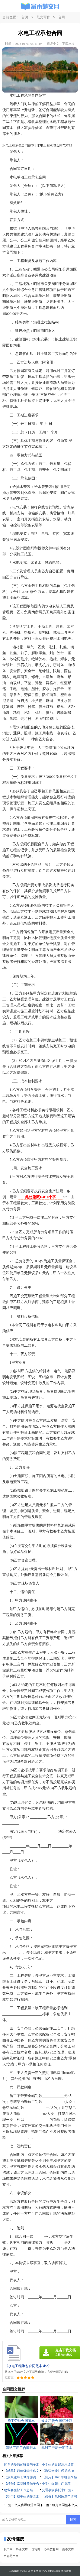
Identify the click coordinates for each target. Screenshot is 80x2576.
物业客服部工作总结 (18, 2490)
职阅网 (8, 2549)
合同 (61, 17)
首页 (25, 17)
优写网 (35, 2549)
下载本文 (68, 43)
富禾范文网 (34, 2570)
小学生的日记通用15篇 (58, 2464)
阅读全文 (53, 43)
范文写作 (43, 17)
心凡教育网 (51, 2549)
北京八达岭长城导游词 (20, 2477)
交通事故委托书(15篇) (57, 2490)
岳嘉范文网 (11, 2556)
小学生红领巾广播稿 (56, 2483)
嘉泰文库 (68, 2549)
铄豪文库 (22, 2549)
